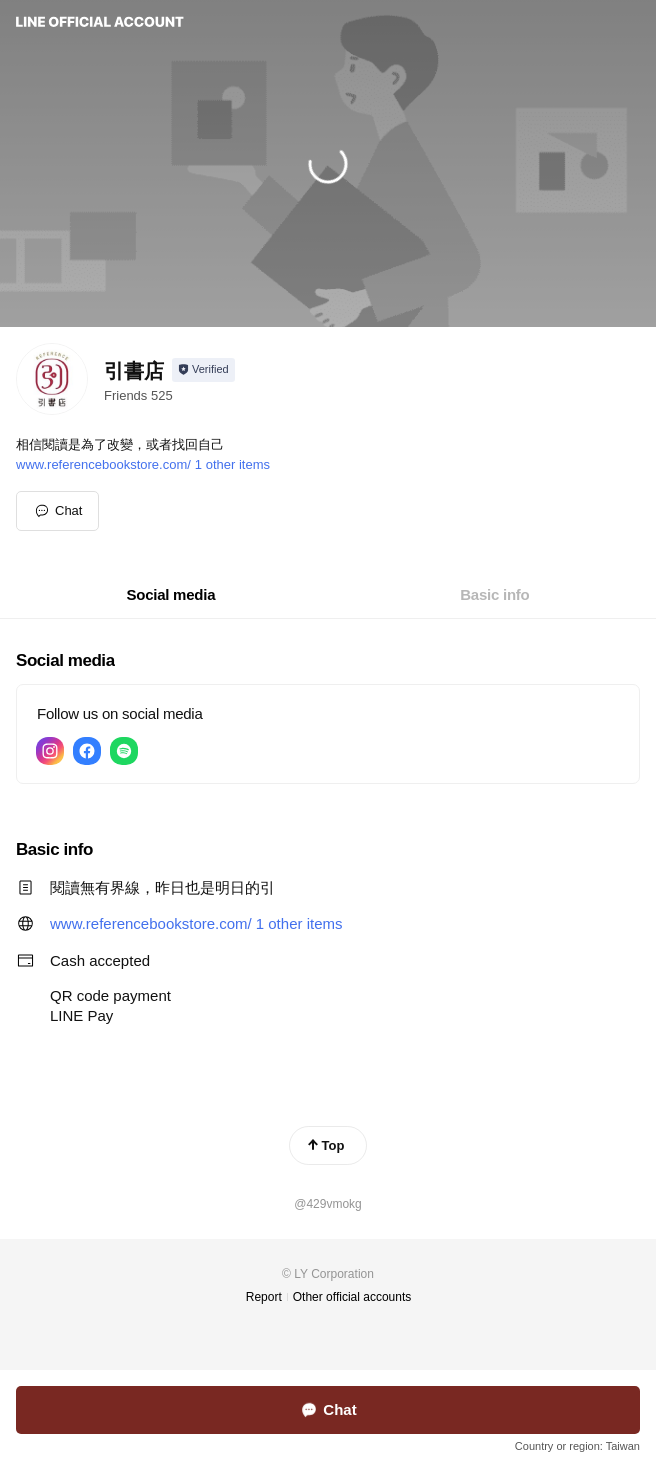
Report (264, 1297)
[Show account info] (203, 370)
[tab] (171, 595)
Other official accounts (352, 1297)
